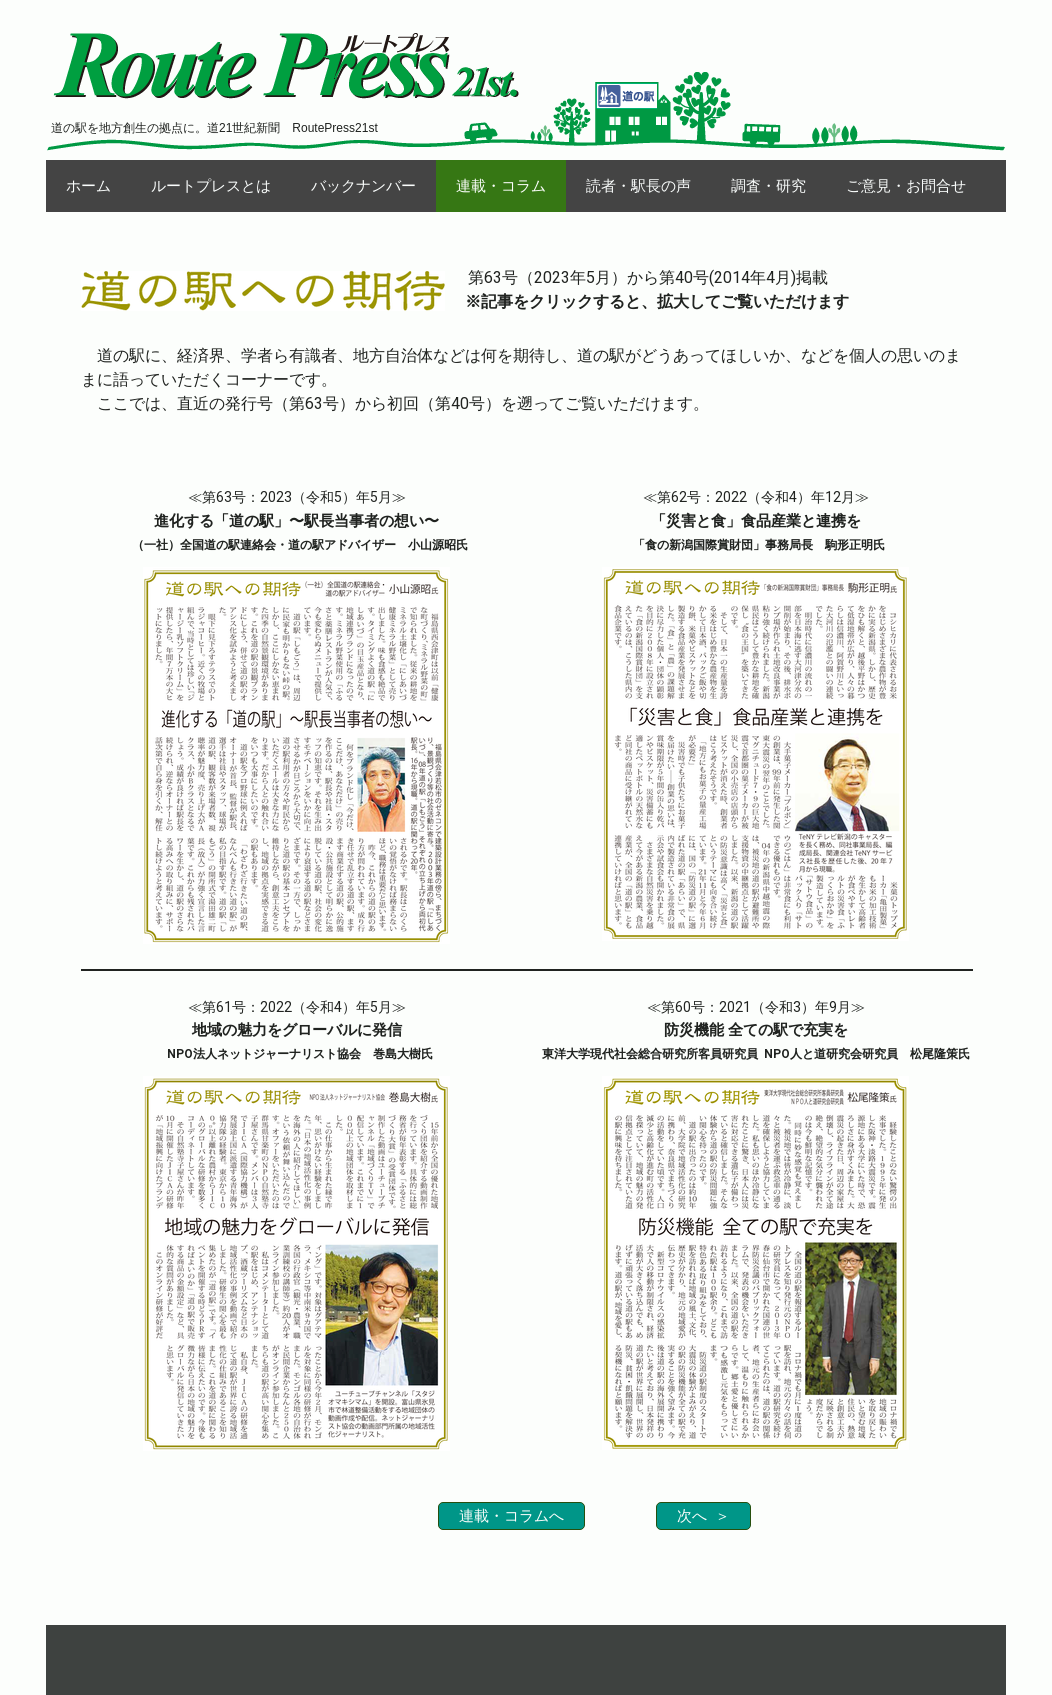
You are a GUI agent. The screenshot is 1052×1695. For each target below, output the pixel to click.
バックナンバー (363, 186)
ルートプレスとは (211, 186)
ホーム (88, 186)
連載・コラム (501, 186)
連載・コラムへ (511, 1516)
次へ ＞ (703, 1516)
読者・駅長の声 (638, 186)
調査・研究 (768, 186)
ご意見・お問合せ (906, 186)
